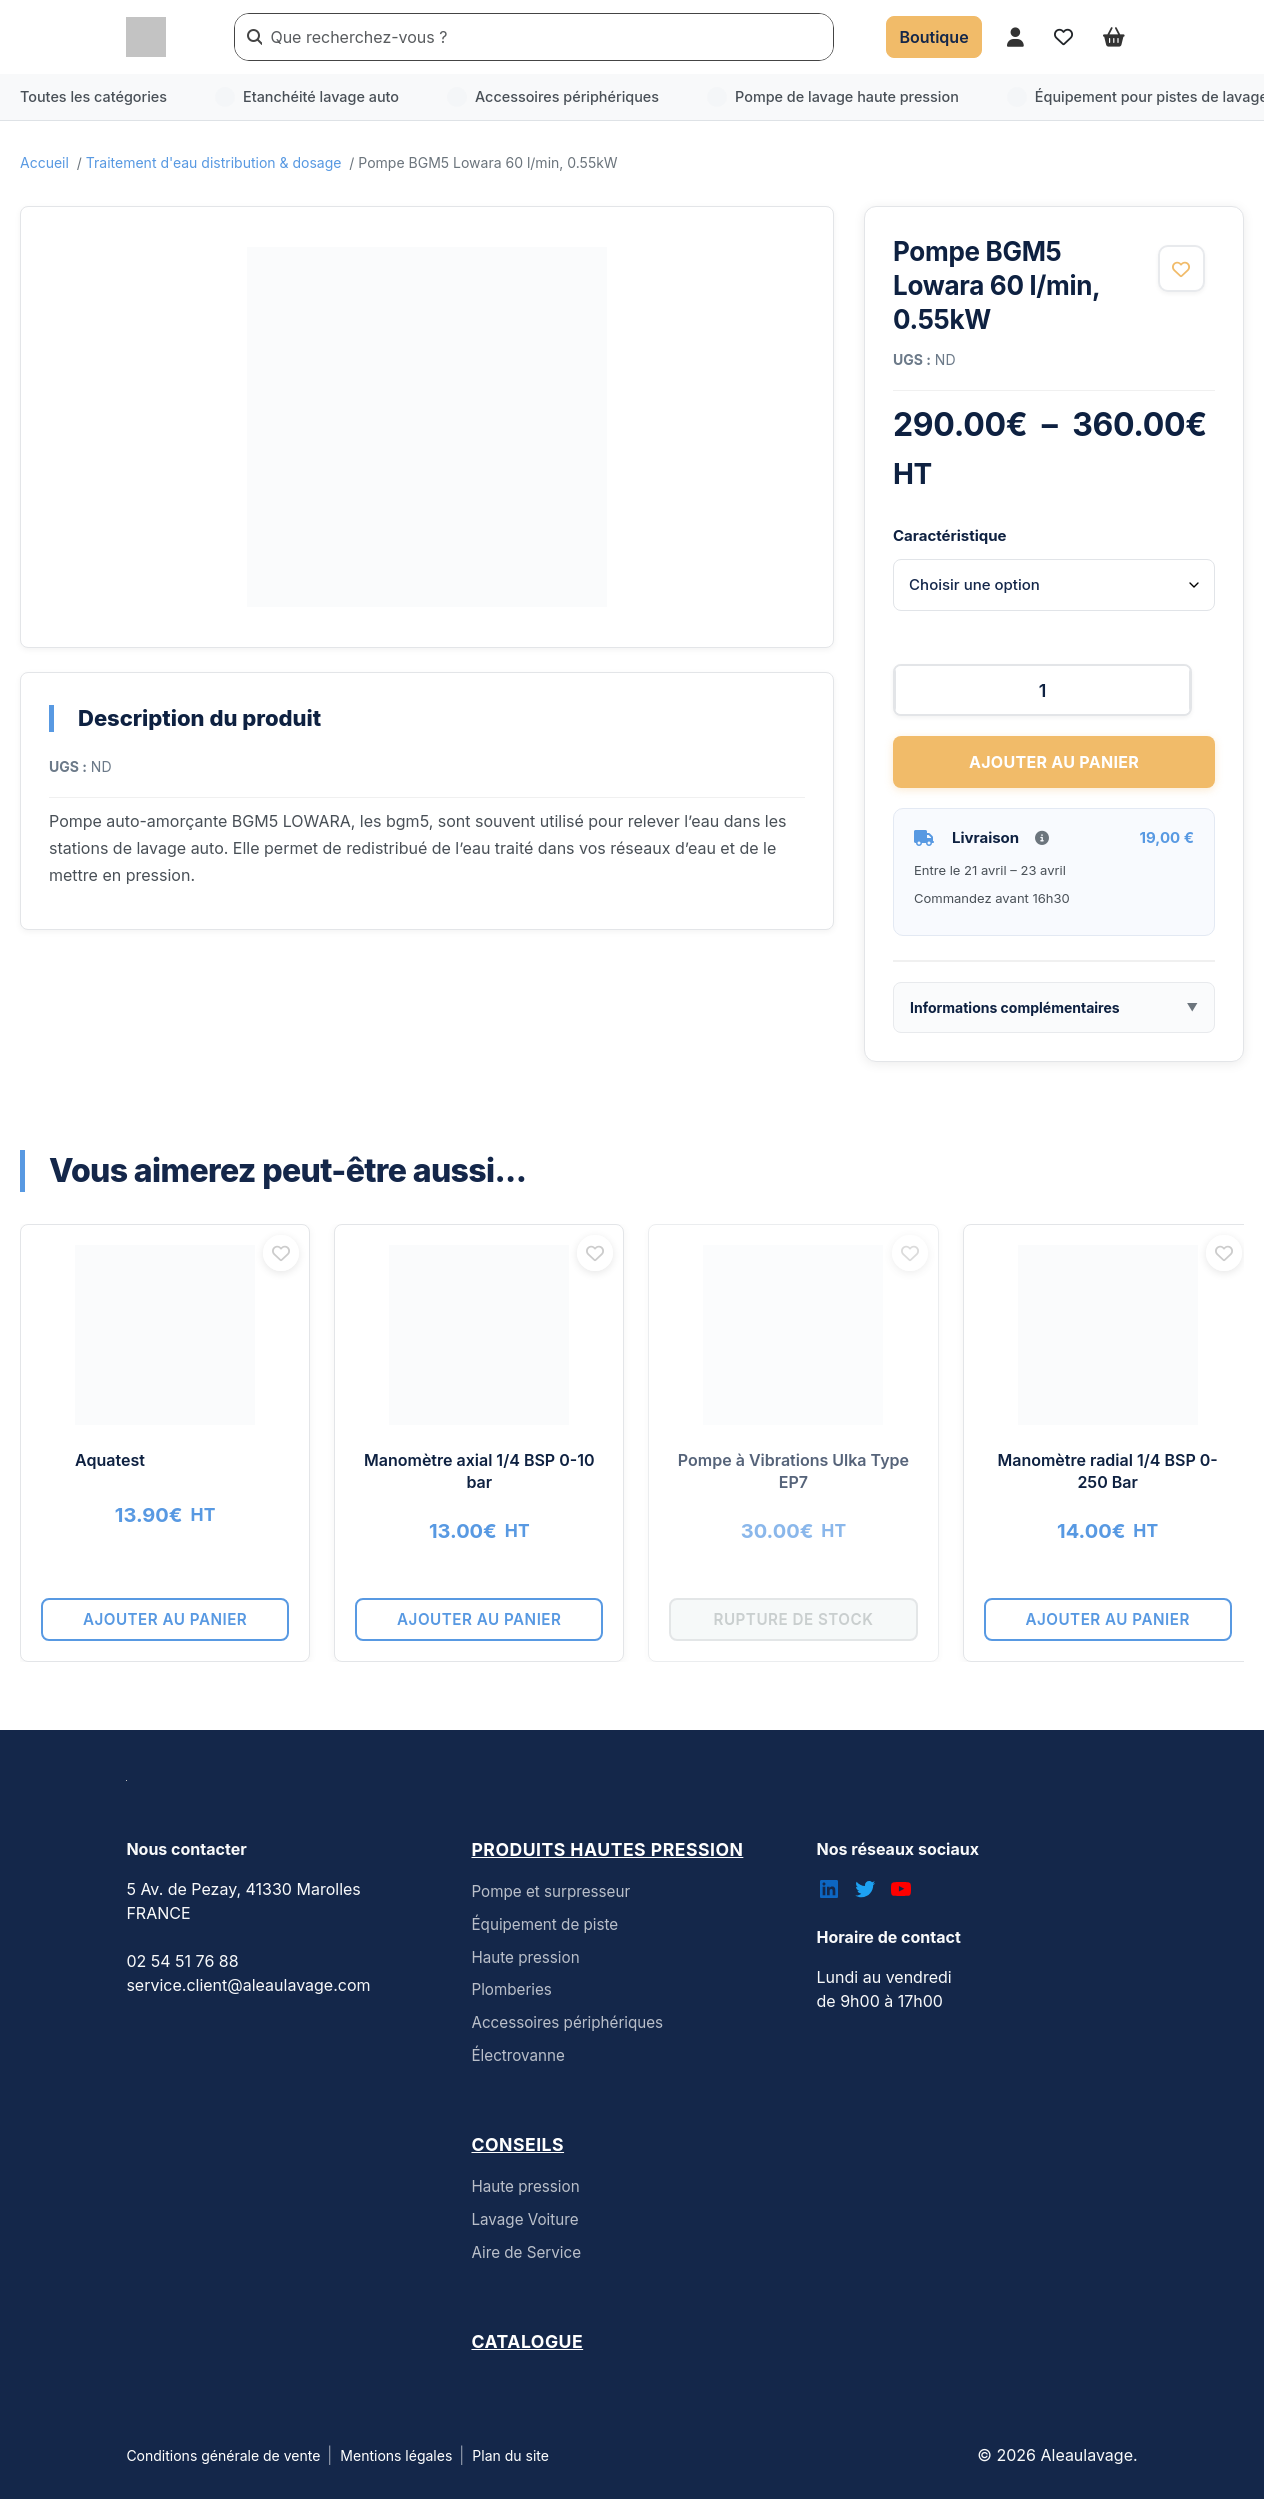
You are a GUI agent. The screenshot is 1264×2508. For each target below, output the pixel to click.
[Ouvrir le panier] (1114, 36)
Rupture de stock (818, 1628)
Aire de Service (526, 2261)
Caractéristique (949, 535)
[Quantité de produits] (1054, 698)
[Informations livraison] (1042, 846)
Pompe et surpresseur (550, 1900)
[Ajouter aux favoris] (1181, 269)
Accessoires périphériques (553, 97)
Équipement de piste (544, 1933)
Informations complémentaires (1015, 1015)
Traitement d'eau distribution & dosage (214, 162)
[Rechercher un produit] (547, 37)
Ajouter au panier (1054, 770)
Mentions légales (396, 2464)
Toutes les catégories (93, 96)
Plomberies (511, 1998)
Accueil (44, 162)
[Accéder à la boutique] (933, 37)
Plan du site (510, 2464)
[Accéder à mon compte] (1015, 36)
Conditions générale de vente (223, 2464)
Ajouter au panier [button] (170, 1628)
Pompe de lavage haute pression (833, 97)
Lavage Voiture (524, 2228)
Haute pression (525, 1966)
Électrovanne (517, 2064)
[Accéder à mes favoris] (1063, 36)
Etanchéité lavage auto (307, 97)
